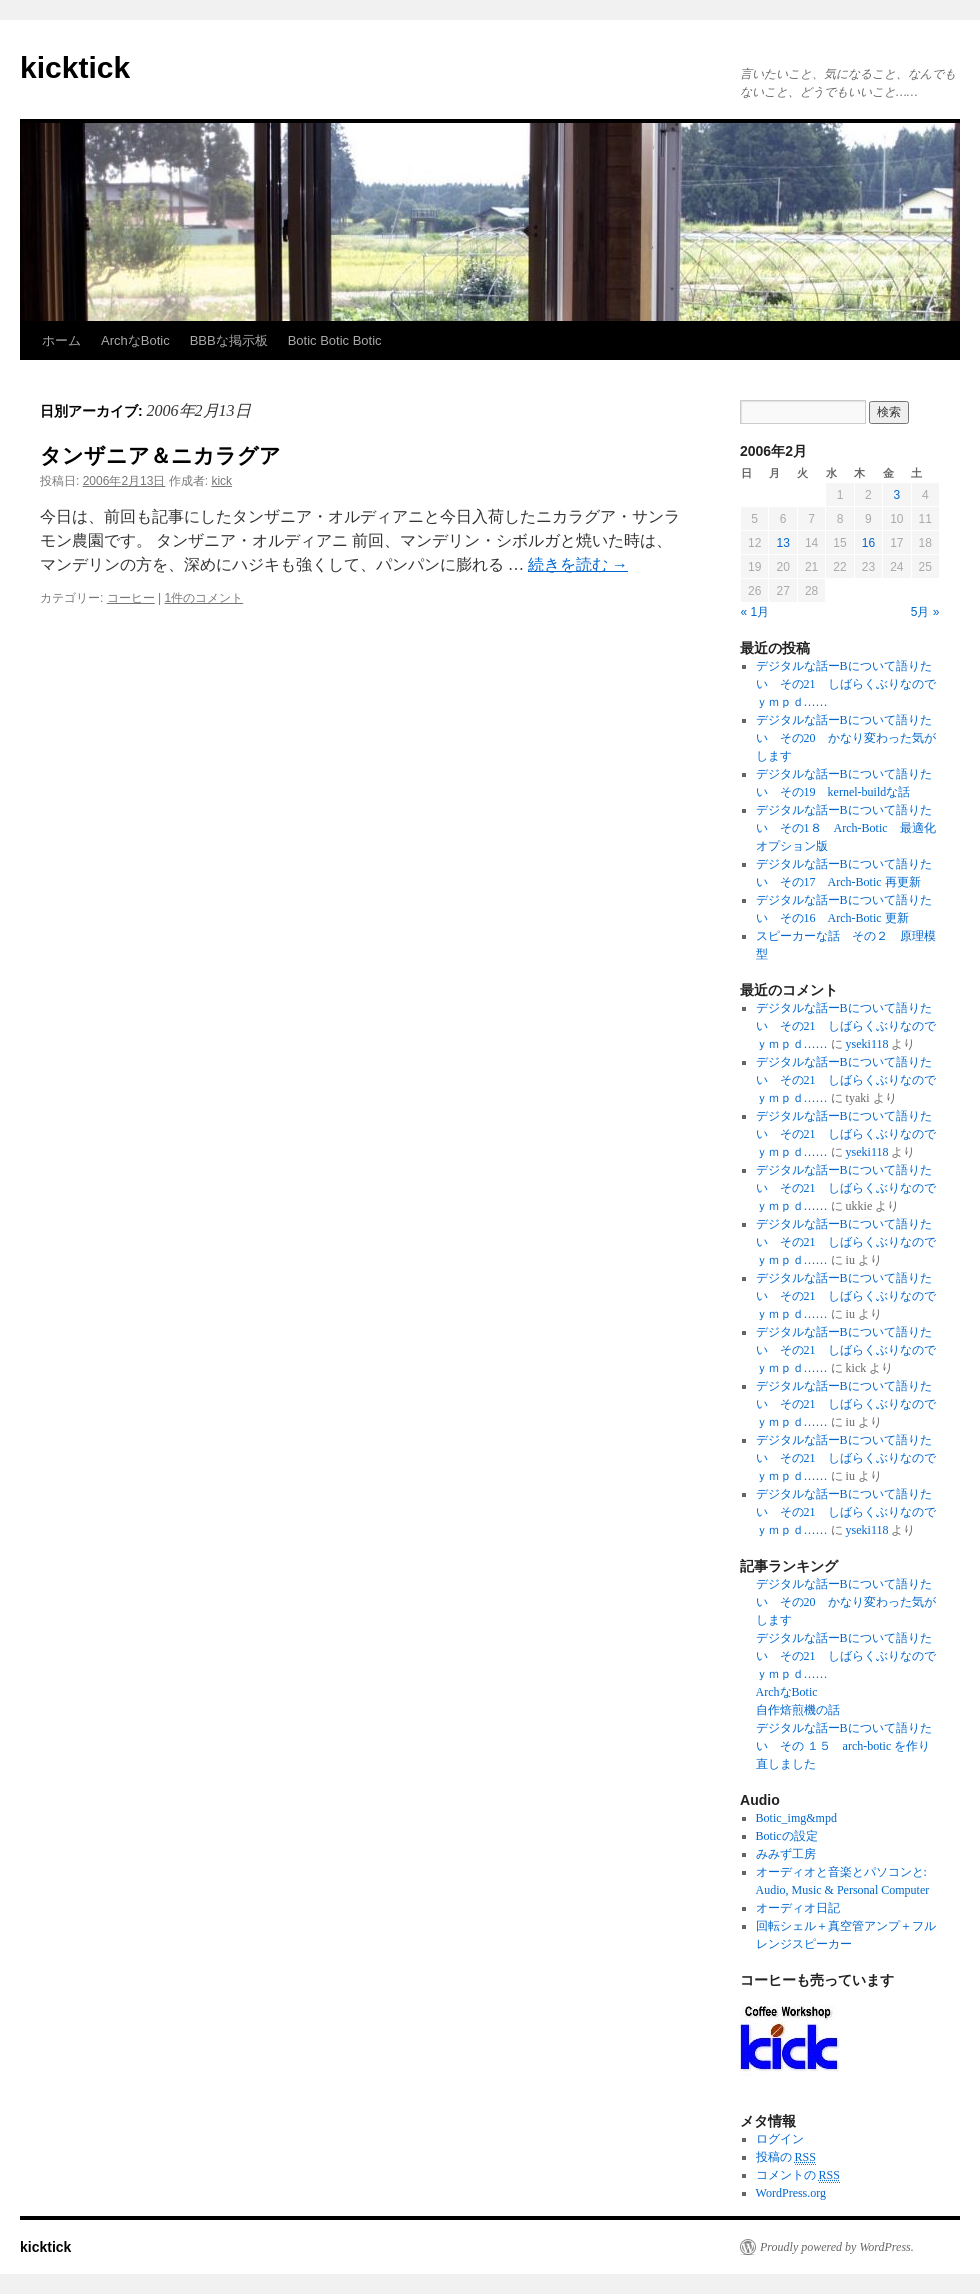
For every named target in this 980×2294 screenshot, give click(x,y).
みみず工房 (786, 1854)
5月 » (925, 612)
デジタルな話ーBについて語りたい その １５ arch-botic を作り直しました (844, 1746)
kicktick (75, 67)
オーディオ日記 (798, 1908)
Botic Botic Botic (335, 340)
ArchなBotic (135, 340)
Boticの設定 (787, 1836)
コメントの (798, 2175)
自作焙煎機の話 (798, 1710)
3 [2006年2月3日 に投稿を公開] (896, 495)
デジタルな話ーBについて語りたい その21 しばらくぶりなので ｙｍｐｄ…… (852, 684)
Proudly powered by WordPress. (837, 2247)
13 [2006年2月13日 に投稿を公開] (782, 543)
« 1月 (755, 612)
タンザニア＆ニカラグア (160, 455)
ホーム (61, 340)
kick (221, 481)
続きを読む (578, 564)
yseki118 (867, 1044)
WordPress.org (791, 2193)
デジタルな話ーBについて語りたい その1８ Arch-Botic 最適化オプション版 (846, 828)
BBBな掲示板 (229, 340)
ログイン (780, 2139)
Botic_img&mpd (796, 1818)
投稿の (786, 2157)
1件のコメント (204, 598)
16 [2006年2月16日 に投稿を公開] (868, 543)
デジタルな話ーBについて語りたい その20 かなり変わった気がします (846, 738)
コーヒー (131, 598)
